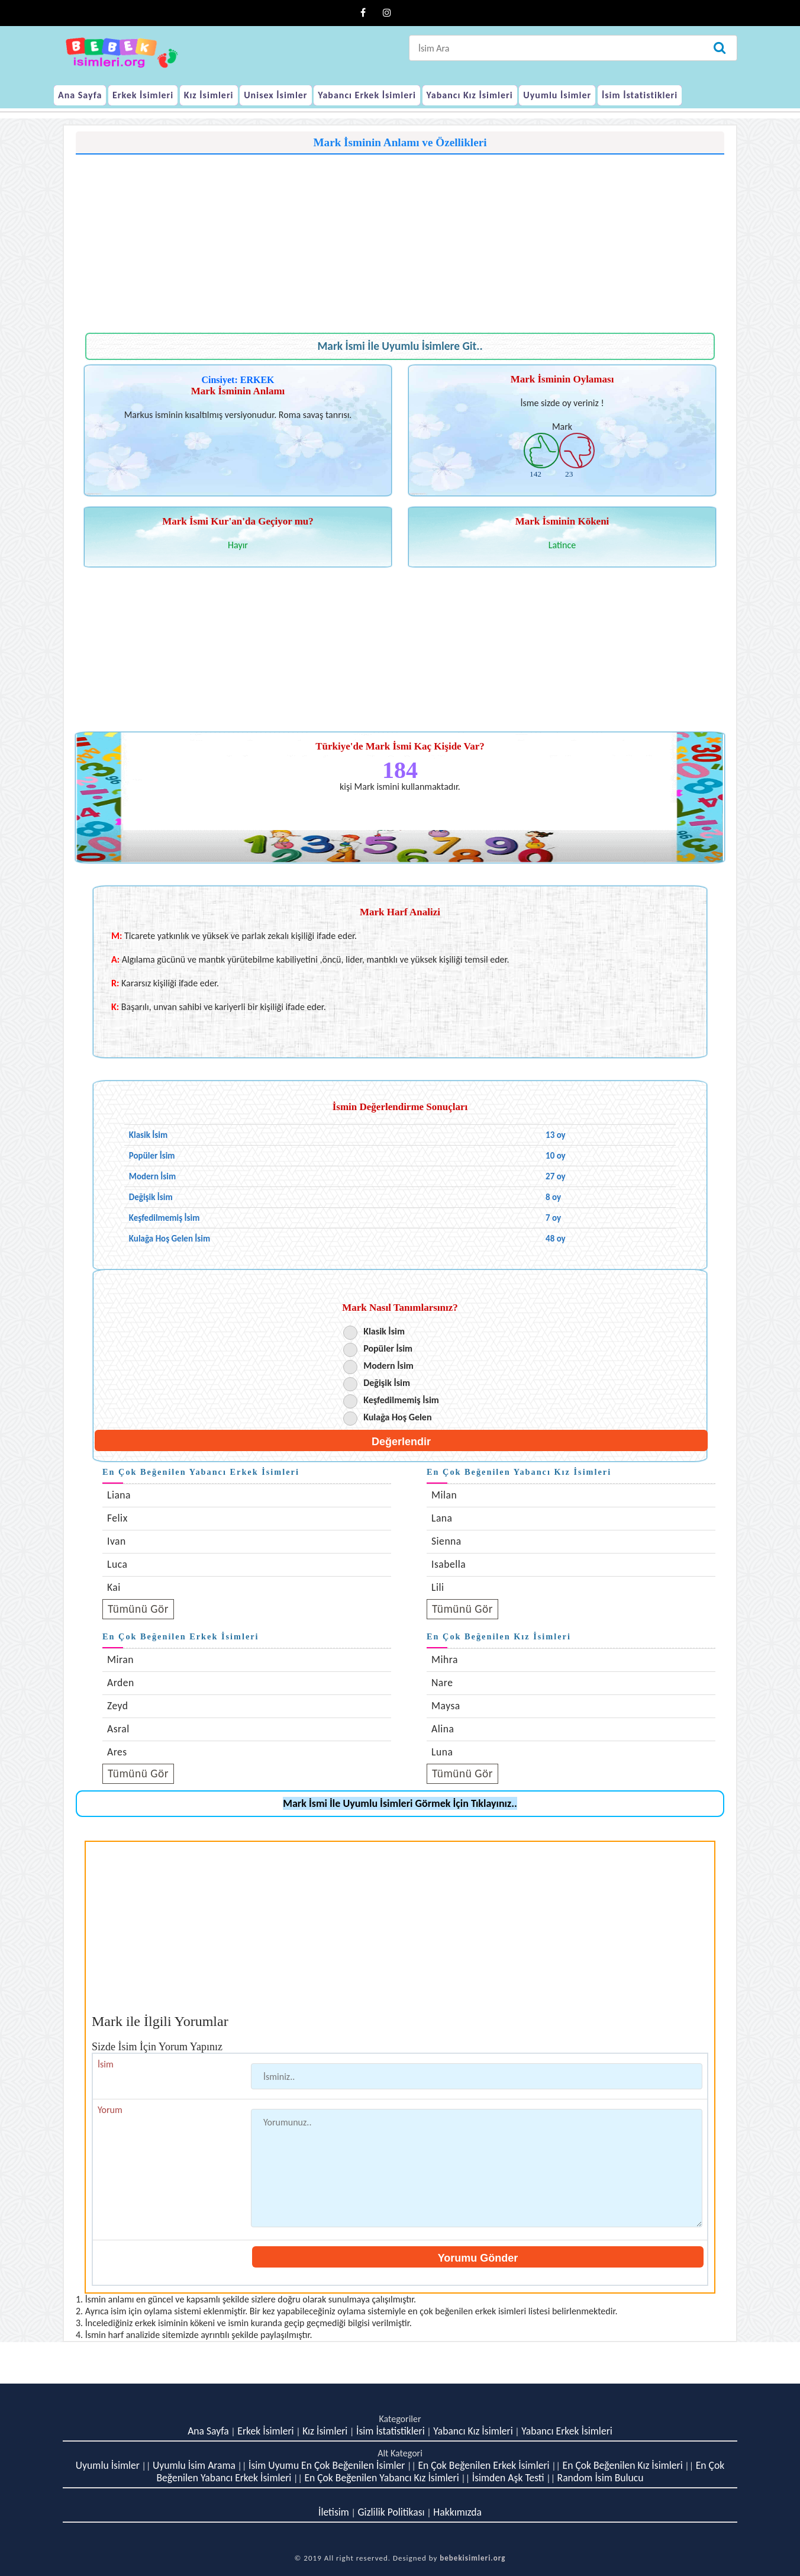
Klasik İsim (384, 1331)
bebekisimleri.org (472, 2558)
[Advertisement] (400, 237)
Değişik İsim (386, 1382)
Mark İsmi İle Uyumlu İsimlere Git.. (399, 346)
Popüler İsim (387, 1348)
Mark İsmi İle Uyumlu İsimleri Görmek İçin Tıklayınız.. (400, 1803)
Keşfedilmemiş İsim (401, 1400)
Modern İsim (388, 1365)
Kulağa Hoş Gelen (397, 1417)
